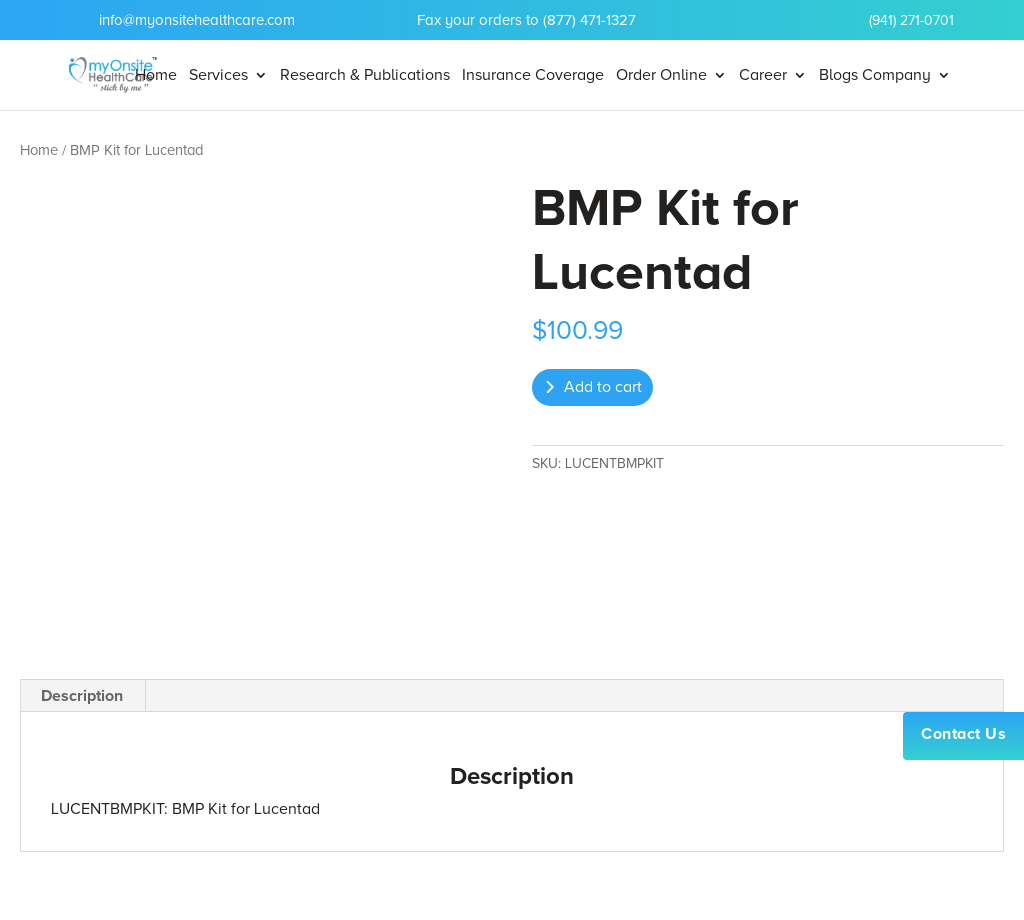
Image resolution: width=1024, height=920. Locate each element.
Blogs (838, 76)
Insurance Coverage (533, 76)
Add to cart (603, 387)
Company (896, 76)
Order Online (661, 76)
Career (763, 76)
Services (218, 76)
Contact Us (963, 734)
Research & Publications (365, 76)
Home (156, 76)
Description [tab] (82, 696)
